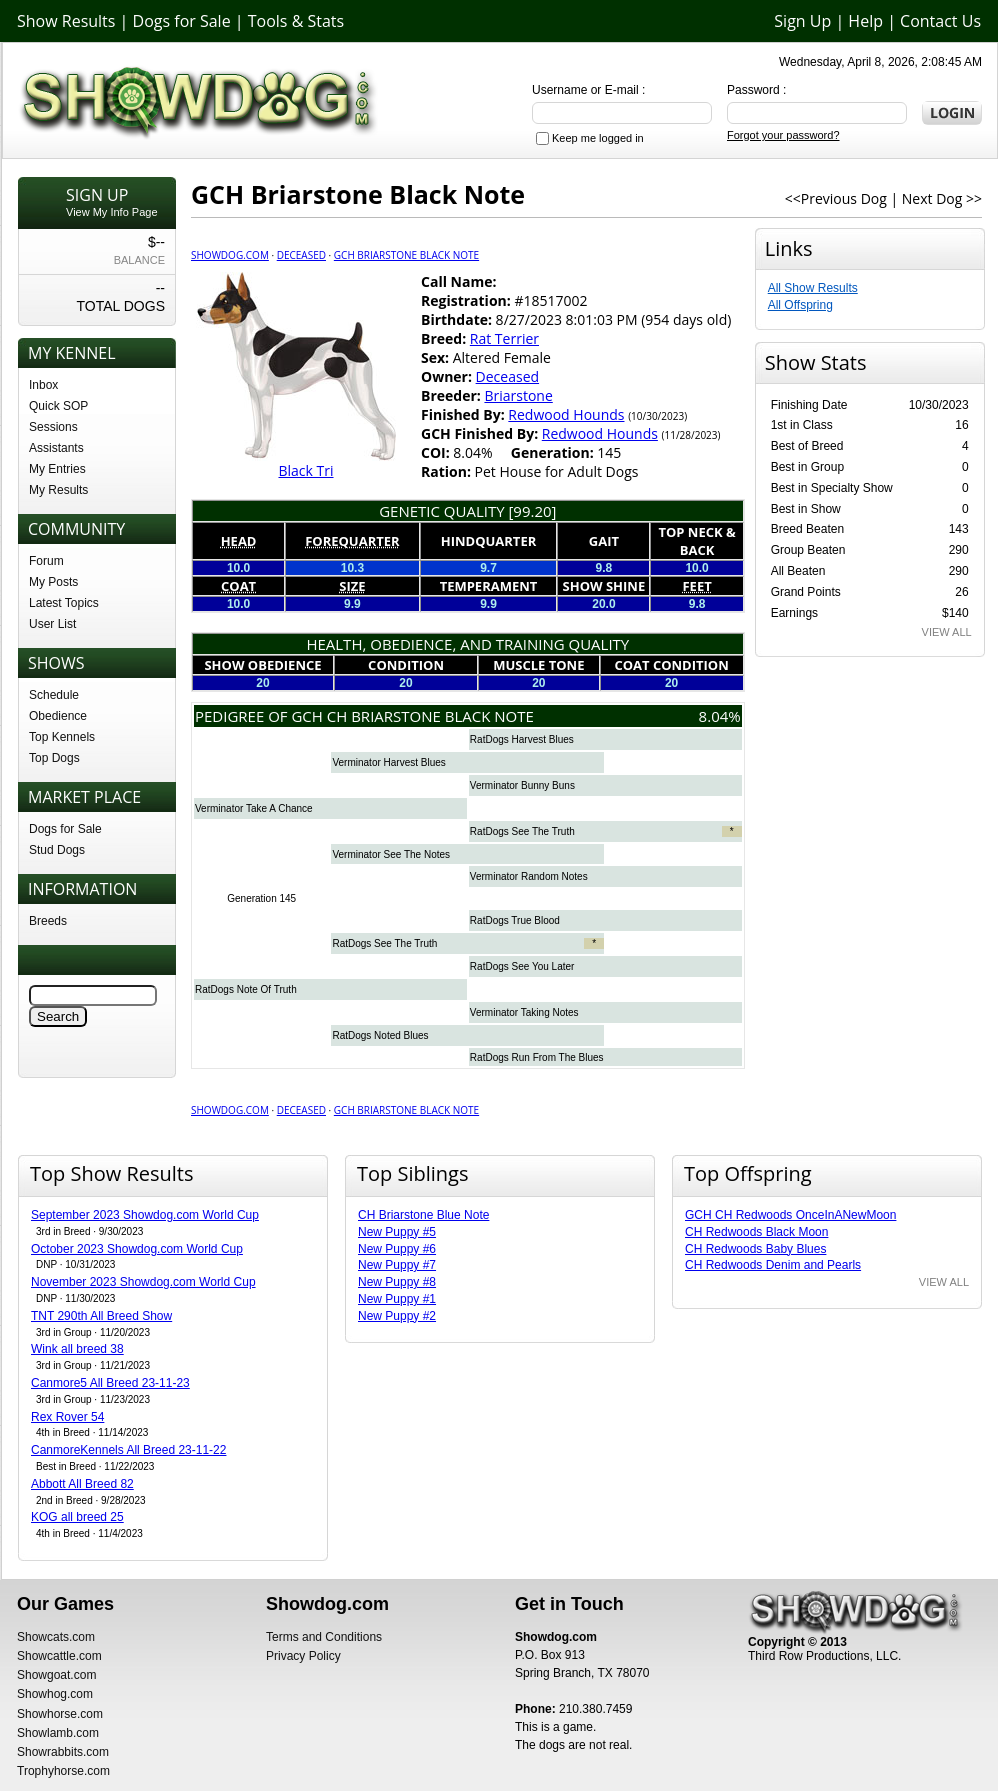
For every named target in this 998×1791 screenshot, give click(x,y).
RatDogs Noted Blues (380, 1035)
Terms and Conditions (324, 1637)
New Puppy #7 (397, 1265)
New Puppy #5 (397, 1232)
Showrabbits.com (63, 1752)
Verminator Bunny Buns (522, 785)
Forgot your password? (783, 135)
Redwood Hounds (566, 414)
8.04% (720, 716)
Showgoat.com (56, 1675)
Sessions (53, 427)
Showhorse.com (60, 1714)
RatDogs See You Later (522, 966)
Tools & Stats (296, 21)
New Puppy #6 (397, 1249)
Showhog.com (55, 1694)
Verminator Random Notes (529, 876)
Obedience (58, 716)
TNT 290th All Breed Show (101, 1316)
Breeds (48, 921)
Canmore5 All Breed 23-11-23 (110, 1383)
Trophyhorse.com (63, 1771)
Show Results (66, 21)
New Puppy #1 (397, 1299)
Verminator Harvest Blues (388, 762)
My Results (58, 490)
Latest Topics (64, 603)
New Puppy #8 (397, 1282)
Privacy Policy (303, 1656)
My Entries (57, 469)
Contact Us (940, 21)
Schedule (54, 695)
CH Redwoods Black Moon (756, 1232)
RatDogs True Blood (515, 920)
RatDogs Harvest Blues (522, 739)
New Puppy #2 (397, 1316)
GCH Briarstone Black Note (406, 255)
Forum (46, 561)
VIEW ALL (947, 632)
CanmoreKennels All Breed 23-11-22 (128, 1450)
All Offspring (800, 305)
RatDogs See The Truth (522, 831)
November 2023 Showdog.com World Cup (143, 1282)
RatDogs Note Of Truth (246, 989)
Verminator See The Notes (391, 854)
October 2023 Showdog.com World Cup (137, 1249)
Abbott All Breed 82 (82, 1484)
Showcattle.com (59, 1656)
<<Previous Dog (836, 198)
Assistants (56, 448)
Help (865, 21)
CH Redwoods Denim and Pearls (773, 1265)
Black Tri (305, 470)
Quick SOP (58, 406)
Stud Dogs (57, 850)
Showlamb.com (58, 1733)
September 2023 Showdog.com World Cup (145, 1215)
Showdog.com (230, 255)
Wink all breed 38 (77, 1349)
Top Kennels (62, 737)
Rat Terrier (504, 338)
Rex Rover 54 (67, 1417)
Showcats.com (56, 1637)
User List (52, 624)
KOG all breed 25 (77, 1517)
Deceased (301, 255)
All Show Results (813, 288)
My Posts (53, 582)
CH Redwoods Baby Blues (755, 1249)
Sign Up (802, 21)
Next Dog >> (942, 198)
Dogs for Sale (182, 21)
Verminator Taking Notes (524, 1012)
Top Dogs (54, 758)
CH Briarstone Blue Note (423, 1215)
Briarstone (518, 395)
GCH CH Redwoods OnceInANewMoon (790, 1215)
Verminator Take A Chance (254, 808)
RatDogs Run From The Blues (537, 1057)
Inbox (43, 385)
